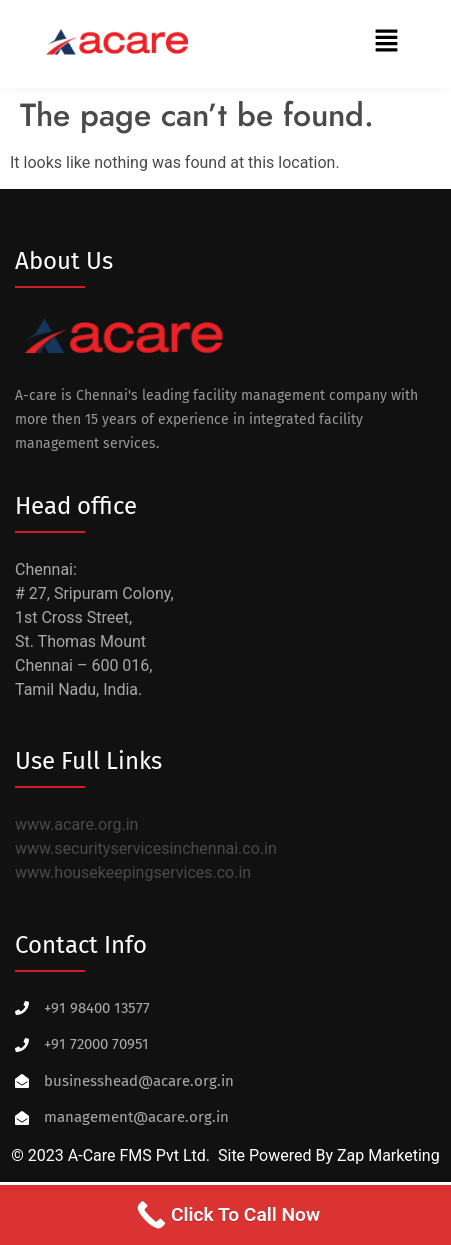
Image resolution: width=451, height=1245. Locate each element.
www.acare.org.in (76, 824)
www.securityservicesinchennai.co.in (146, 848)
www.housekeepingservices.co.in (133, 872)
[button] (387, 42)
